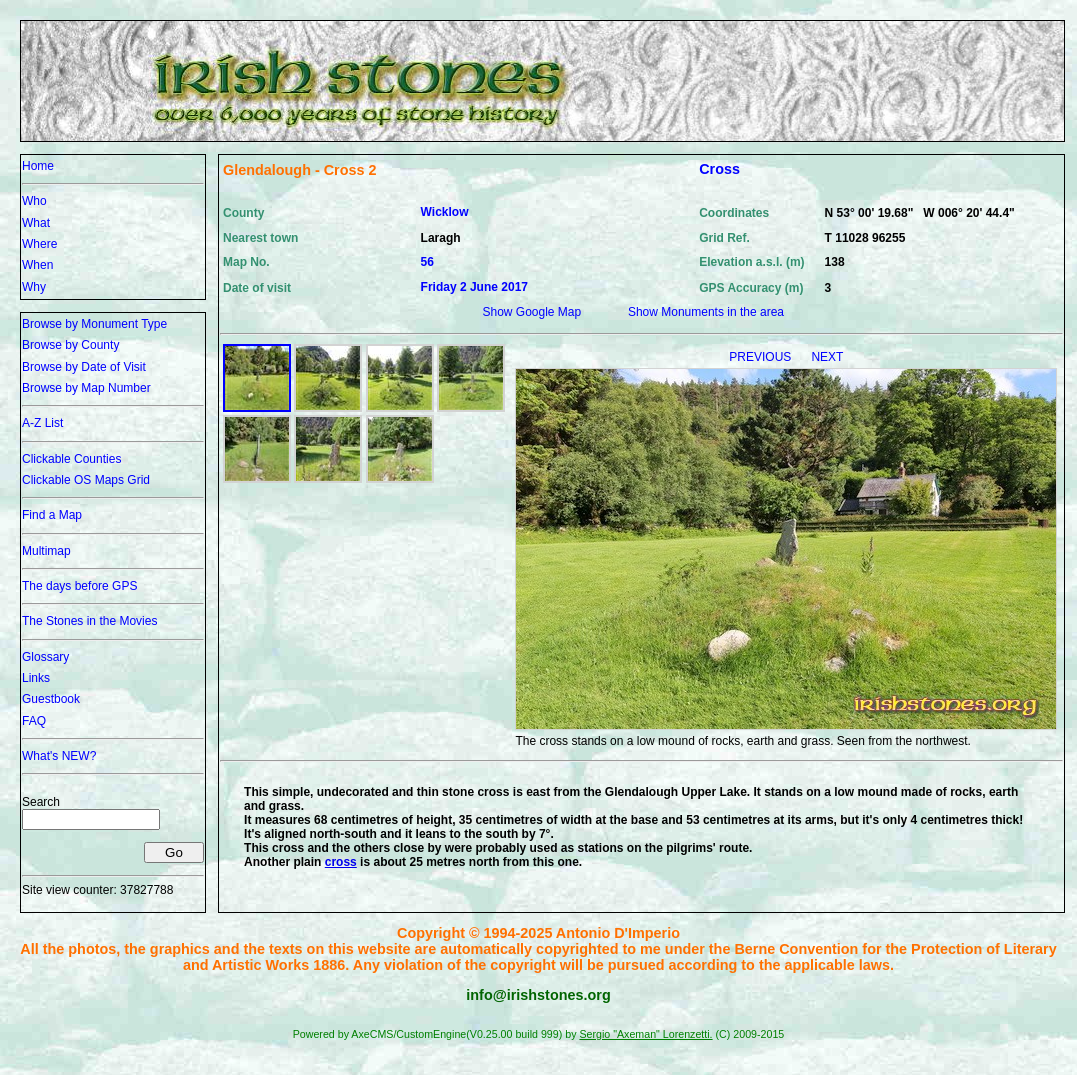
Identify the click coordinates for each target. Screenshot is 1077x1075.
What (36, 223)
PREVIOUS (761, 357)
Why (34, 287)
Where (39, 244)
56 (427, 262)
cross (341, 862)
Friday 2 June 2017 (474, 287)
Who (34, 201)
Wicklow (445, 212)
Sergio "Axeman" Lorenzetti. (645, 1034)
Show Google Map (531, 312)
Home (38, 166)
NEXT (827, 357)
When (37, 265)
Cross (719, 169)
